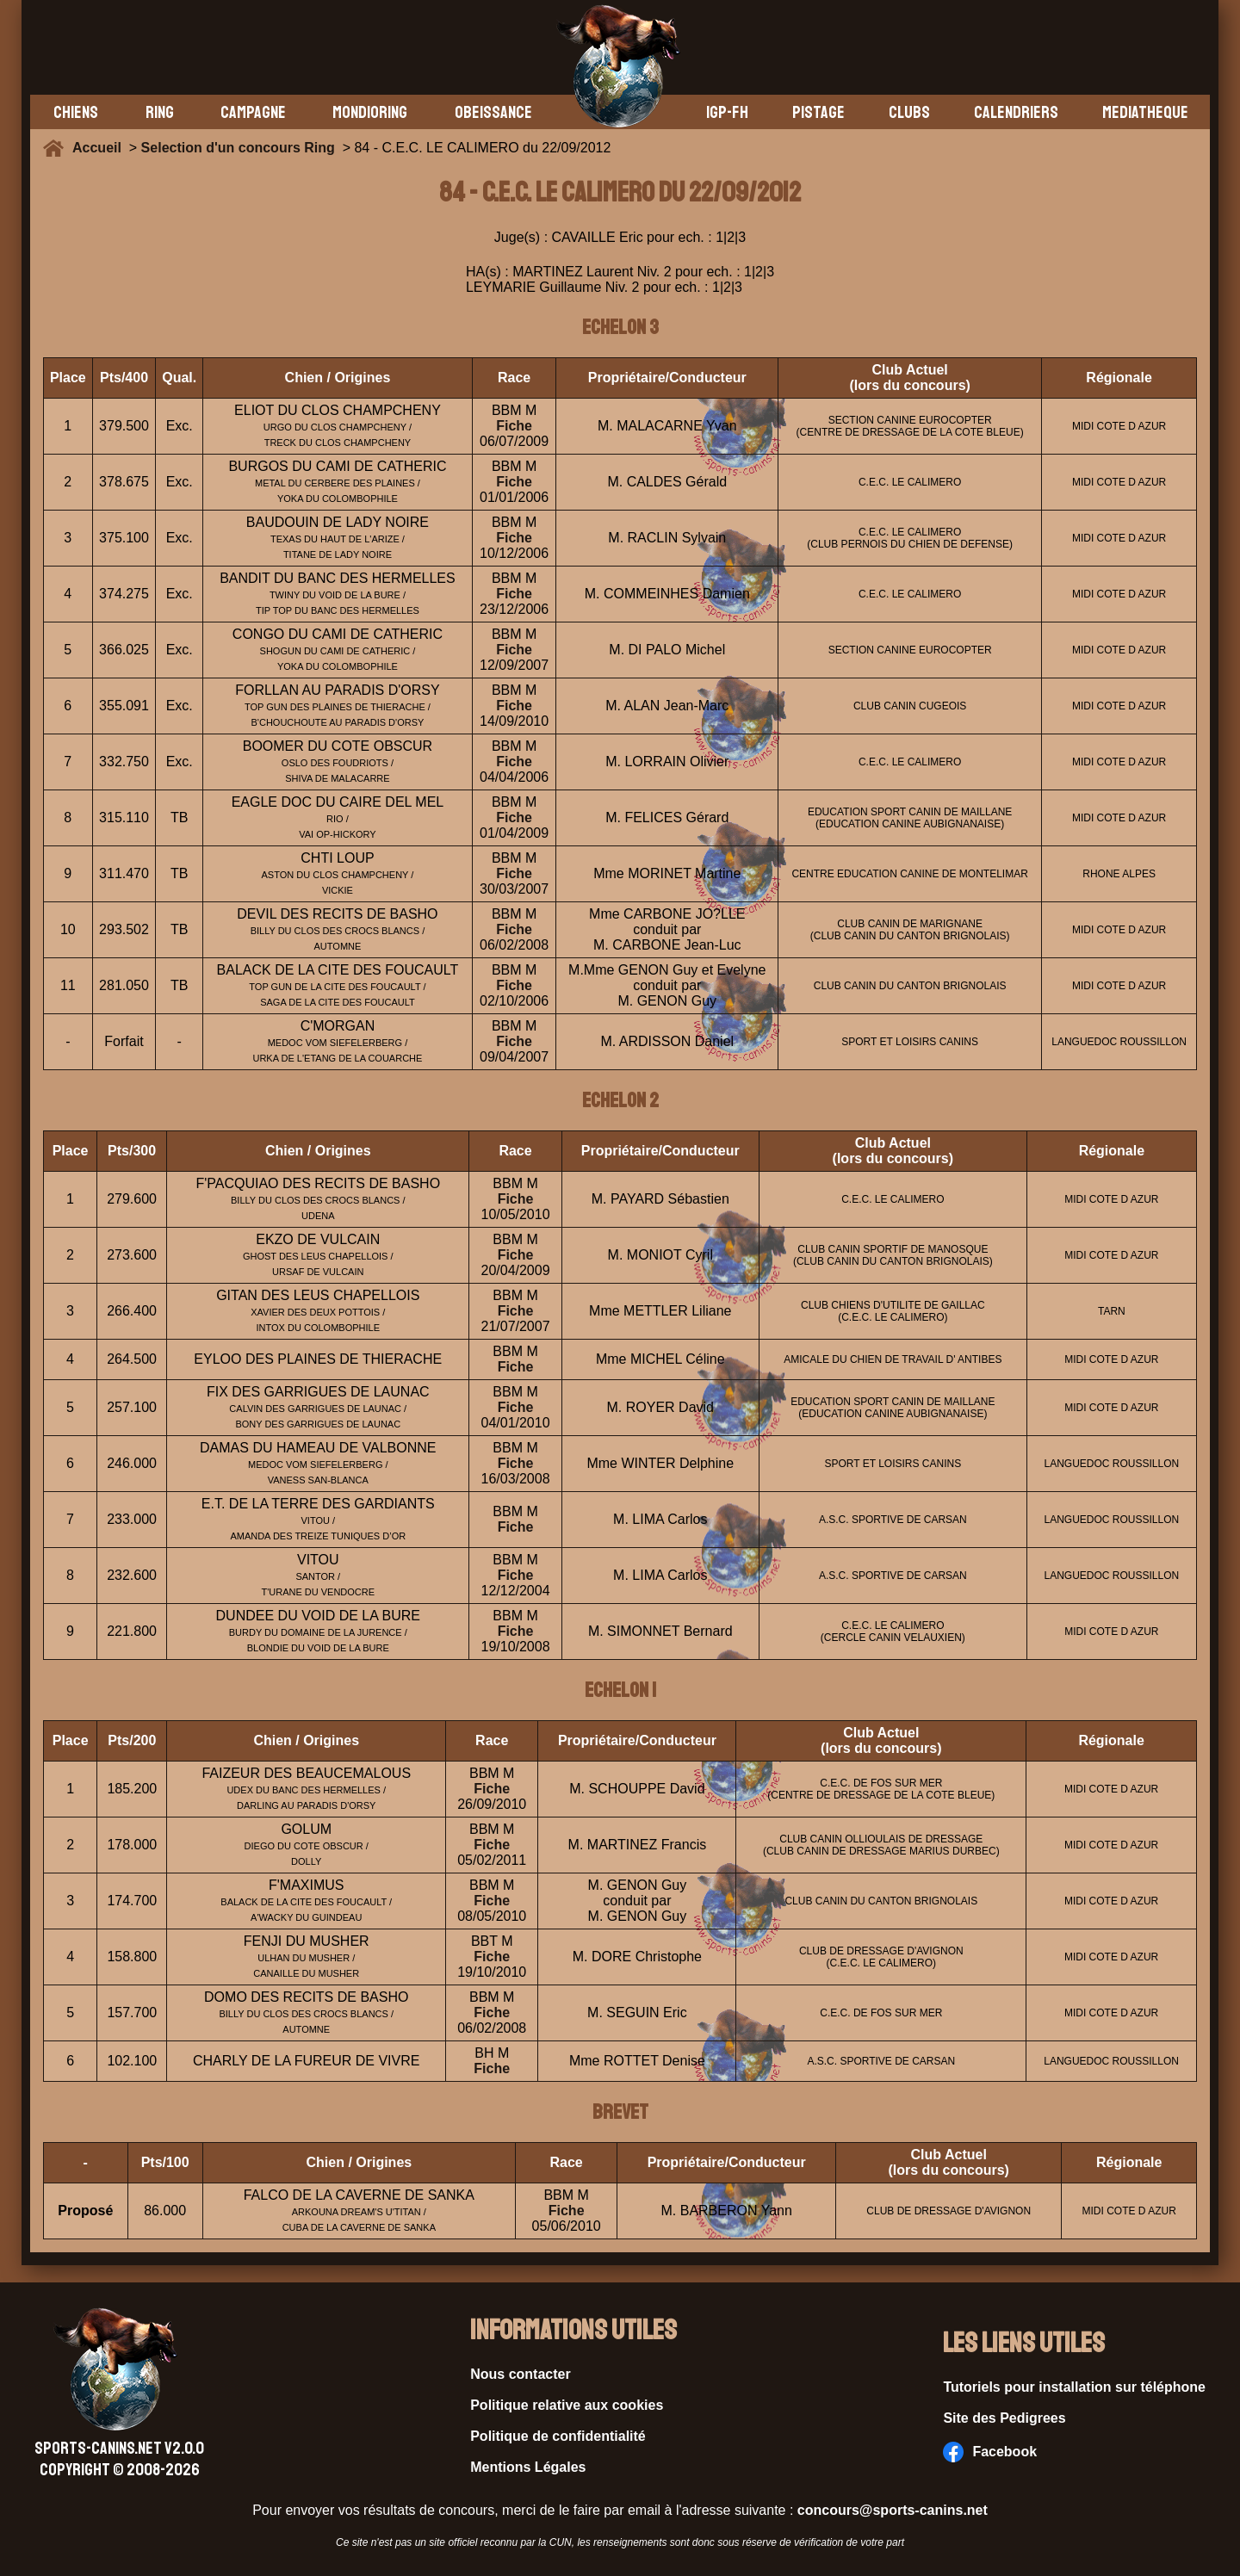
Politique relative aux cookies (566, 2405)
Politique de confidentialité (558, 2436)
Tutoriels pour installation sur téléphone (1074, 2387)
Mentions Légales (528, 2467)
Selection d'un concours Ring (238, 147)
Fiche (514, 425)
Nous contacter (520, 2374)
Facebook (990, 2452)
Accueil (100, 147)
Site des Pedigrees (1004, 2418)
